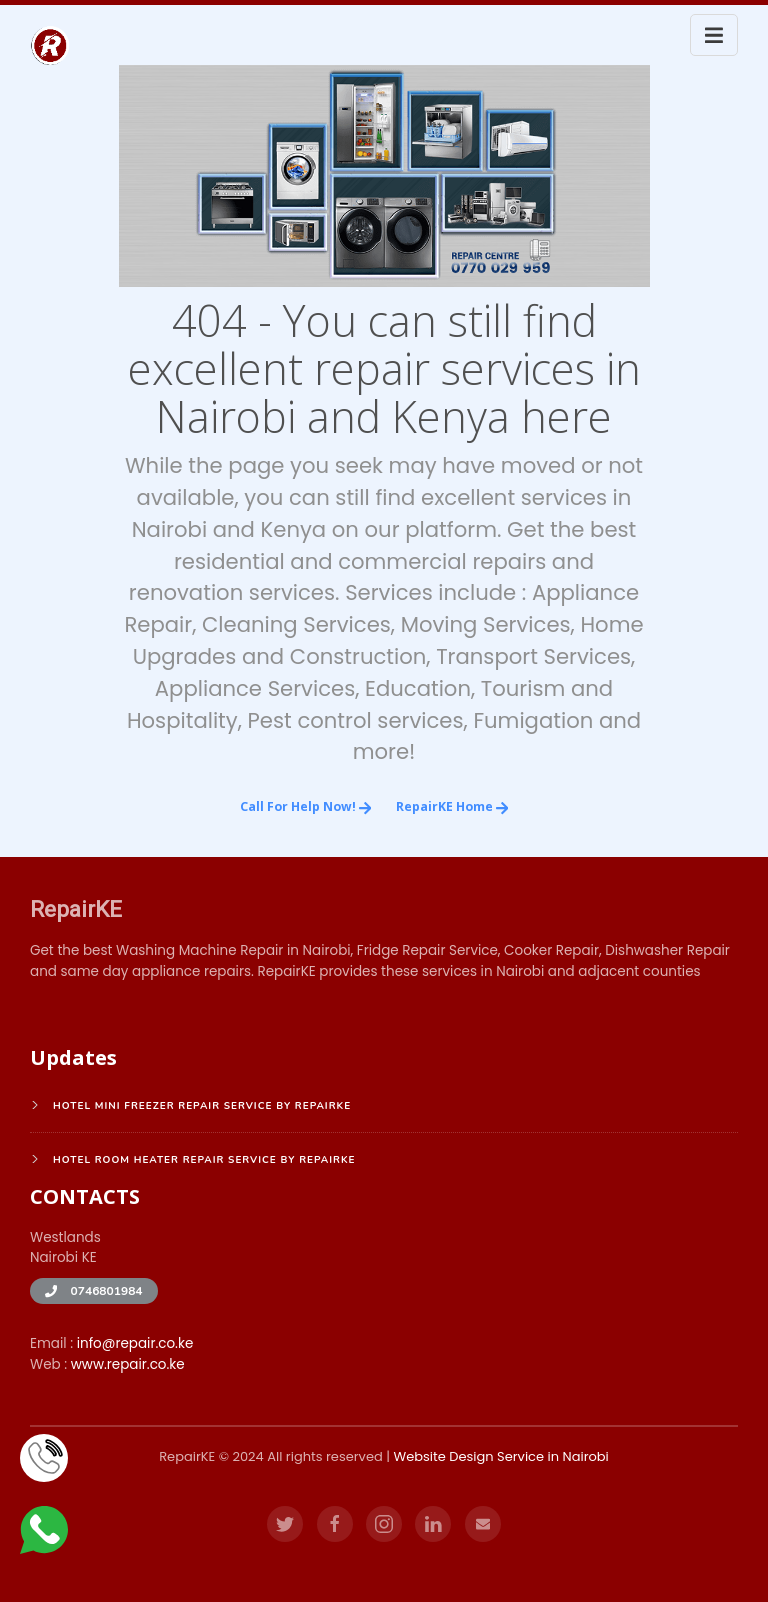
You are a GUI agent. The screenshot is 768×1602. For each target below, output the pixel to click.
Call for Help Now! (306, 806)
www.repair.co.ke (128, 1364)
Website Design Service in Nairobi (500, 1456)
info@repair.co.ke (135, 1343)
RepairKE (76, 909)
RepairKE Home (452, 806)
